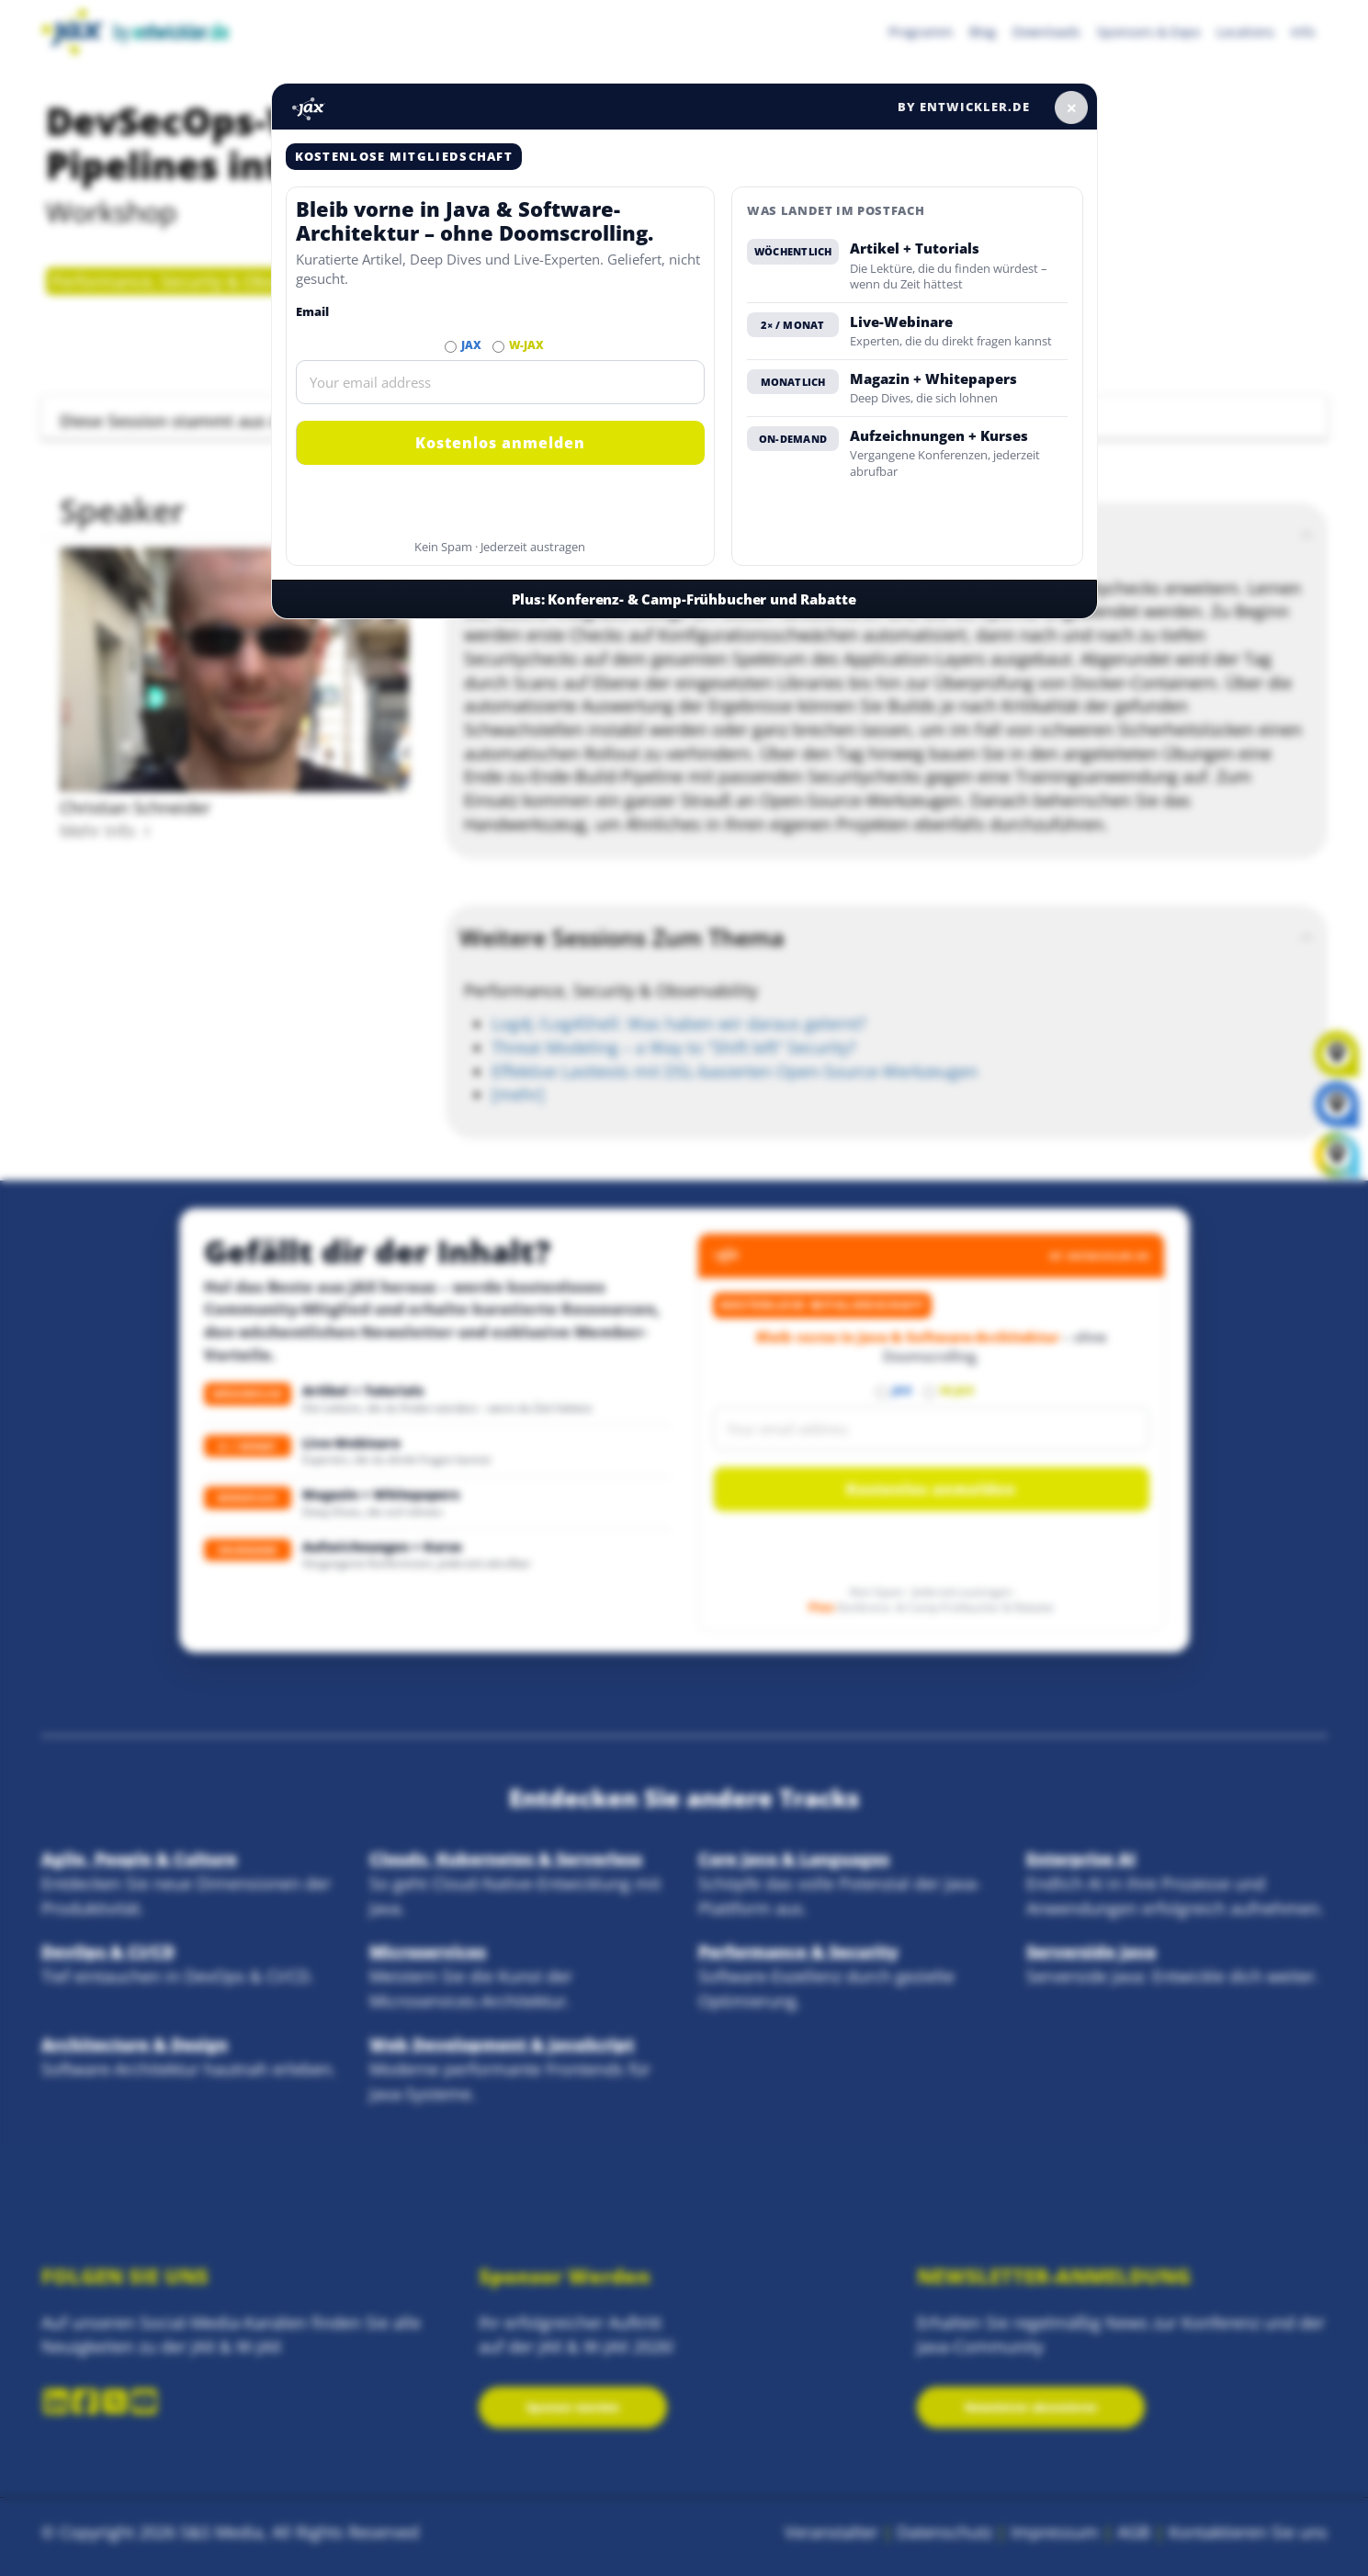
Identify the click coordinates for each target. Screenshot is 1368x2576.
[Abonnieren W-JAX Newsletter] (498, 347)
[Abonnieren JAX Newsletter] (451, 347)
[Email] (501, 382)
